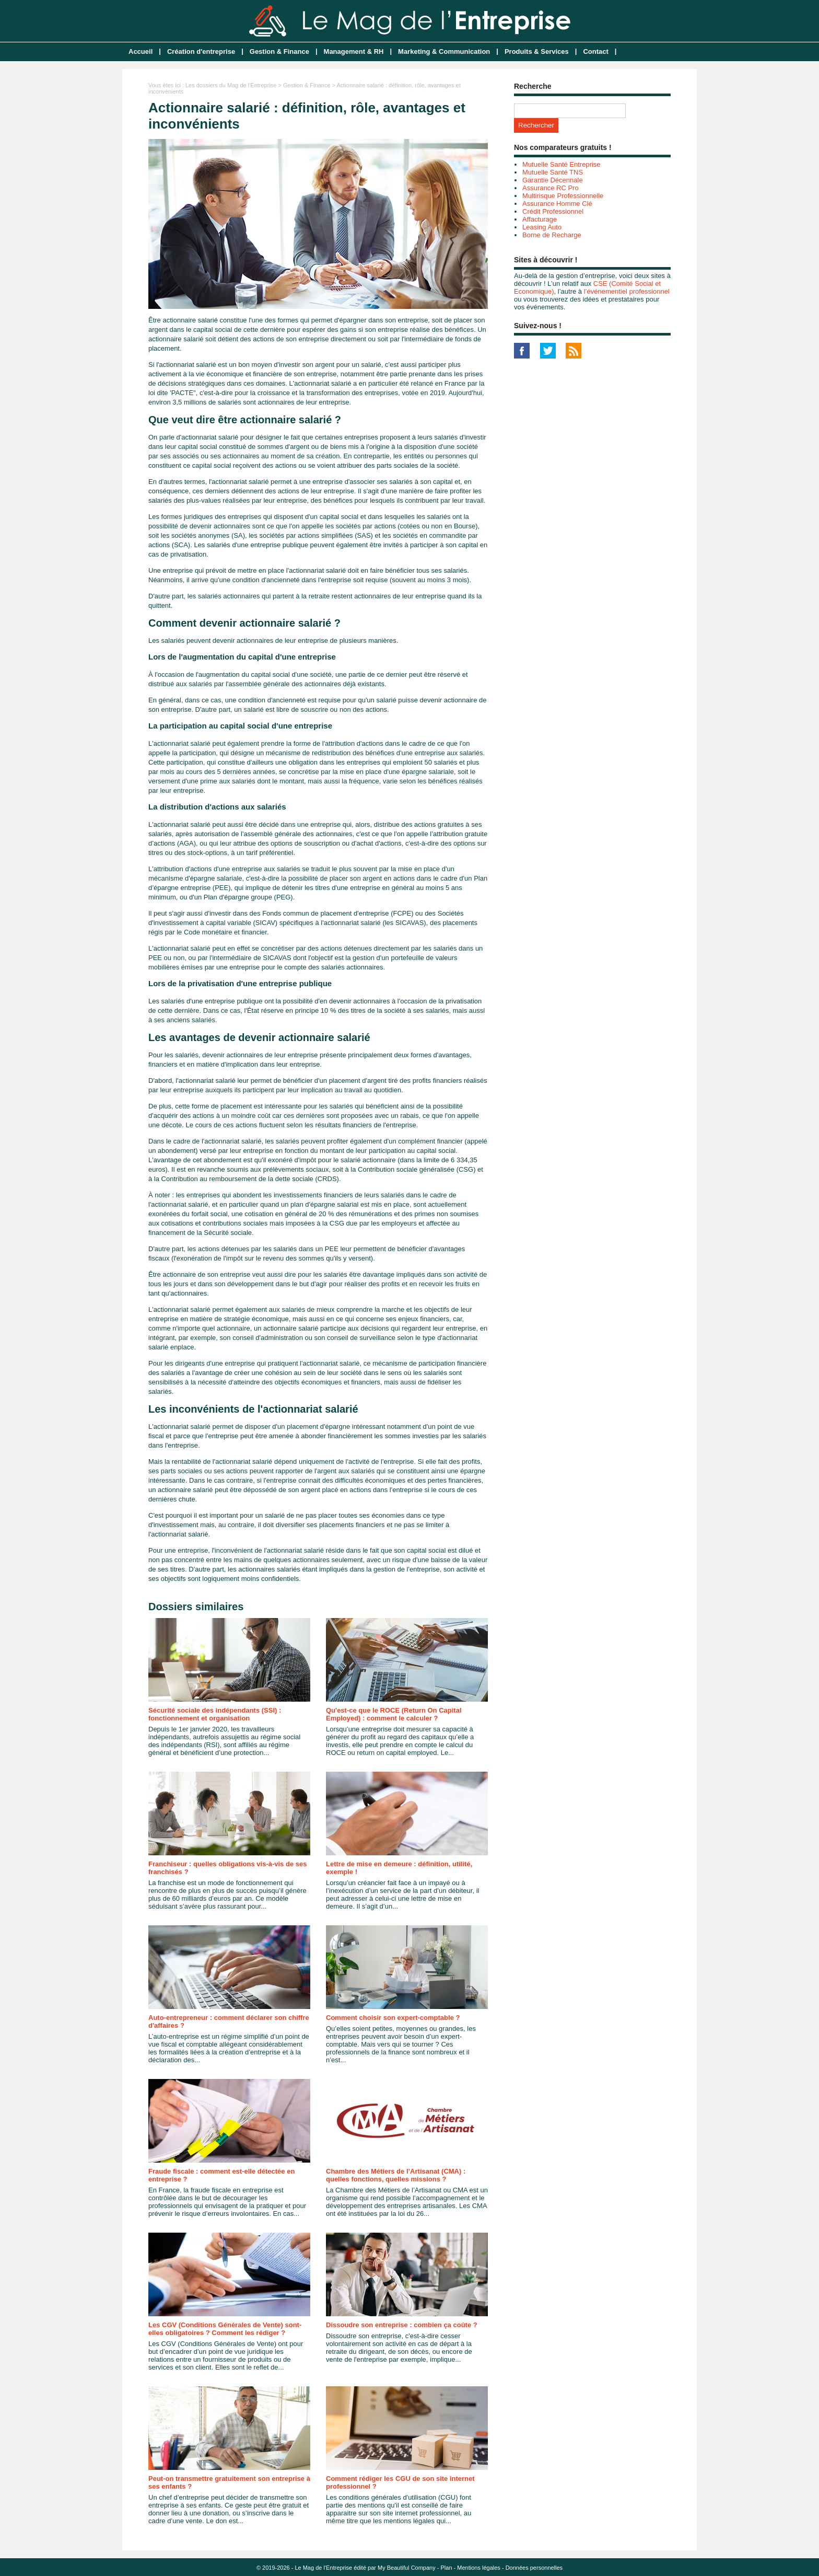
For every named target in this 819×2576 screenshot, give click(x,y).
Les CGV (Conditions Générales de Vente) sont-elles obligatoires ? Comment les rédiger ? (224, 2329)
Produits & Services (537, 51)
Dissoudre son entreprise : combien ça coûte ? (401, 2325)
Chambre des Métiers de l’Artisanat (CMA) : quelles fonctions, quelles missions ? (395, 2175)
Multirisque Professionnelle (562, 196)
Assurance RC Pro (550, 188)
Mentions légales (478, 2568)
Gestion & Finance (279, 51)
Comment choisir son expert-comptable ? (393, 2017)
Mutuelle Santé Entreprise (561, 164)
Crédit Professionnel (552, 211)
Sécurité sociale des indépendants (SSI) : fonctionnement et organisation (214, 1714)
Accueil (140, 51)
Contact (595, 51)
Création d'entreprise (201, 51)
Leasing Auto (541, 227)
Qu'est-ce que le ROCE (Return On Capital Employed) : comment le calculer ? (394, 1714)
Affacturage (539, 219)
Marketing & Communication (444, 51)
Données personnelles (534, 2568)
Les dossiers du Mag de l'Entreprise (231, 85)
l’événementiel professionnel (627, 291)
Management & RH (354, 51)
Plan (446, 2568)
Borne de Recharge (551, 235)
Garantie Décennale (552, 180)
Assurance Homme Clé (557, 203)
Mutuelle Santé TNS (552, 172)
